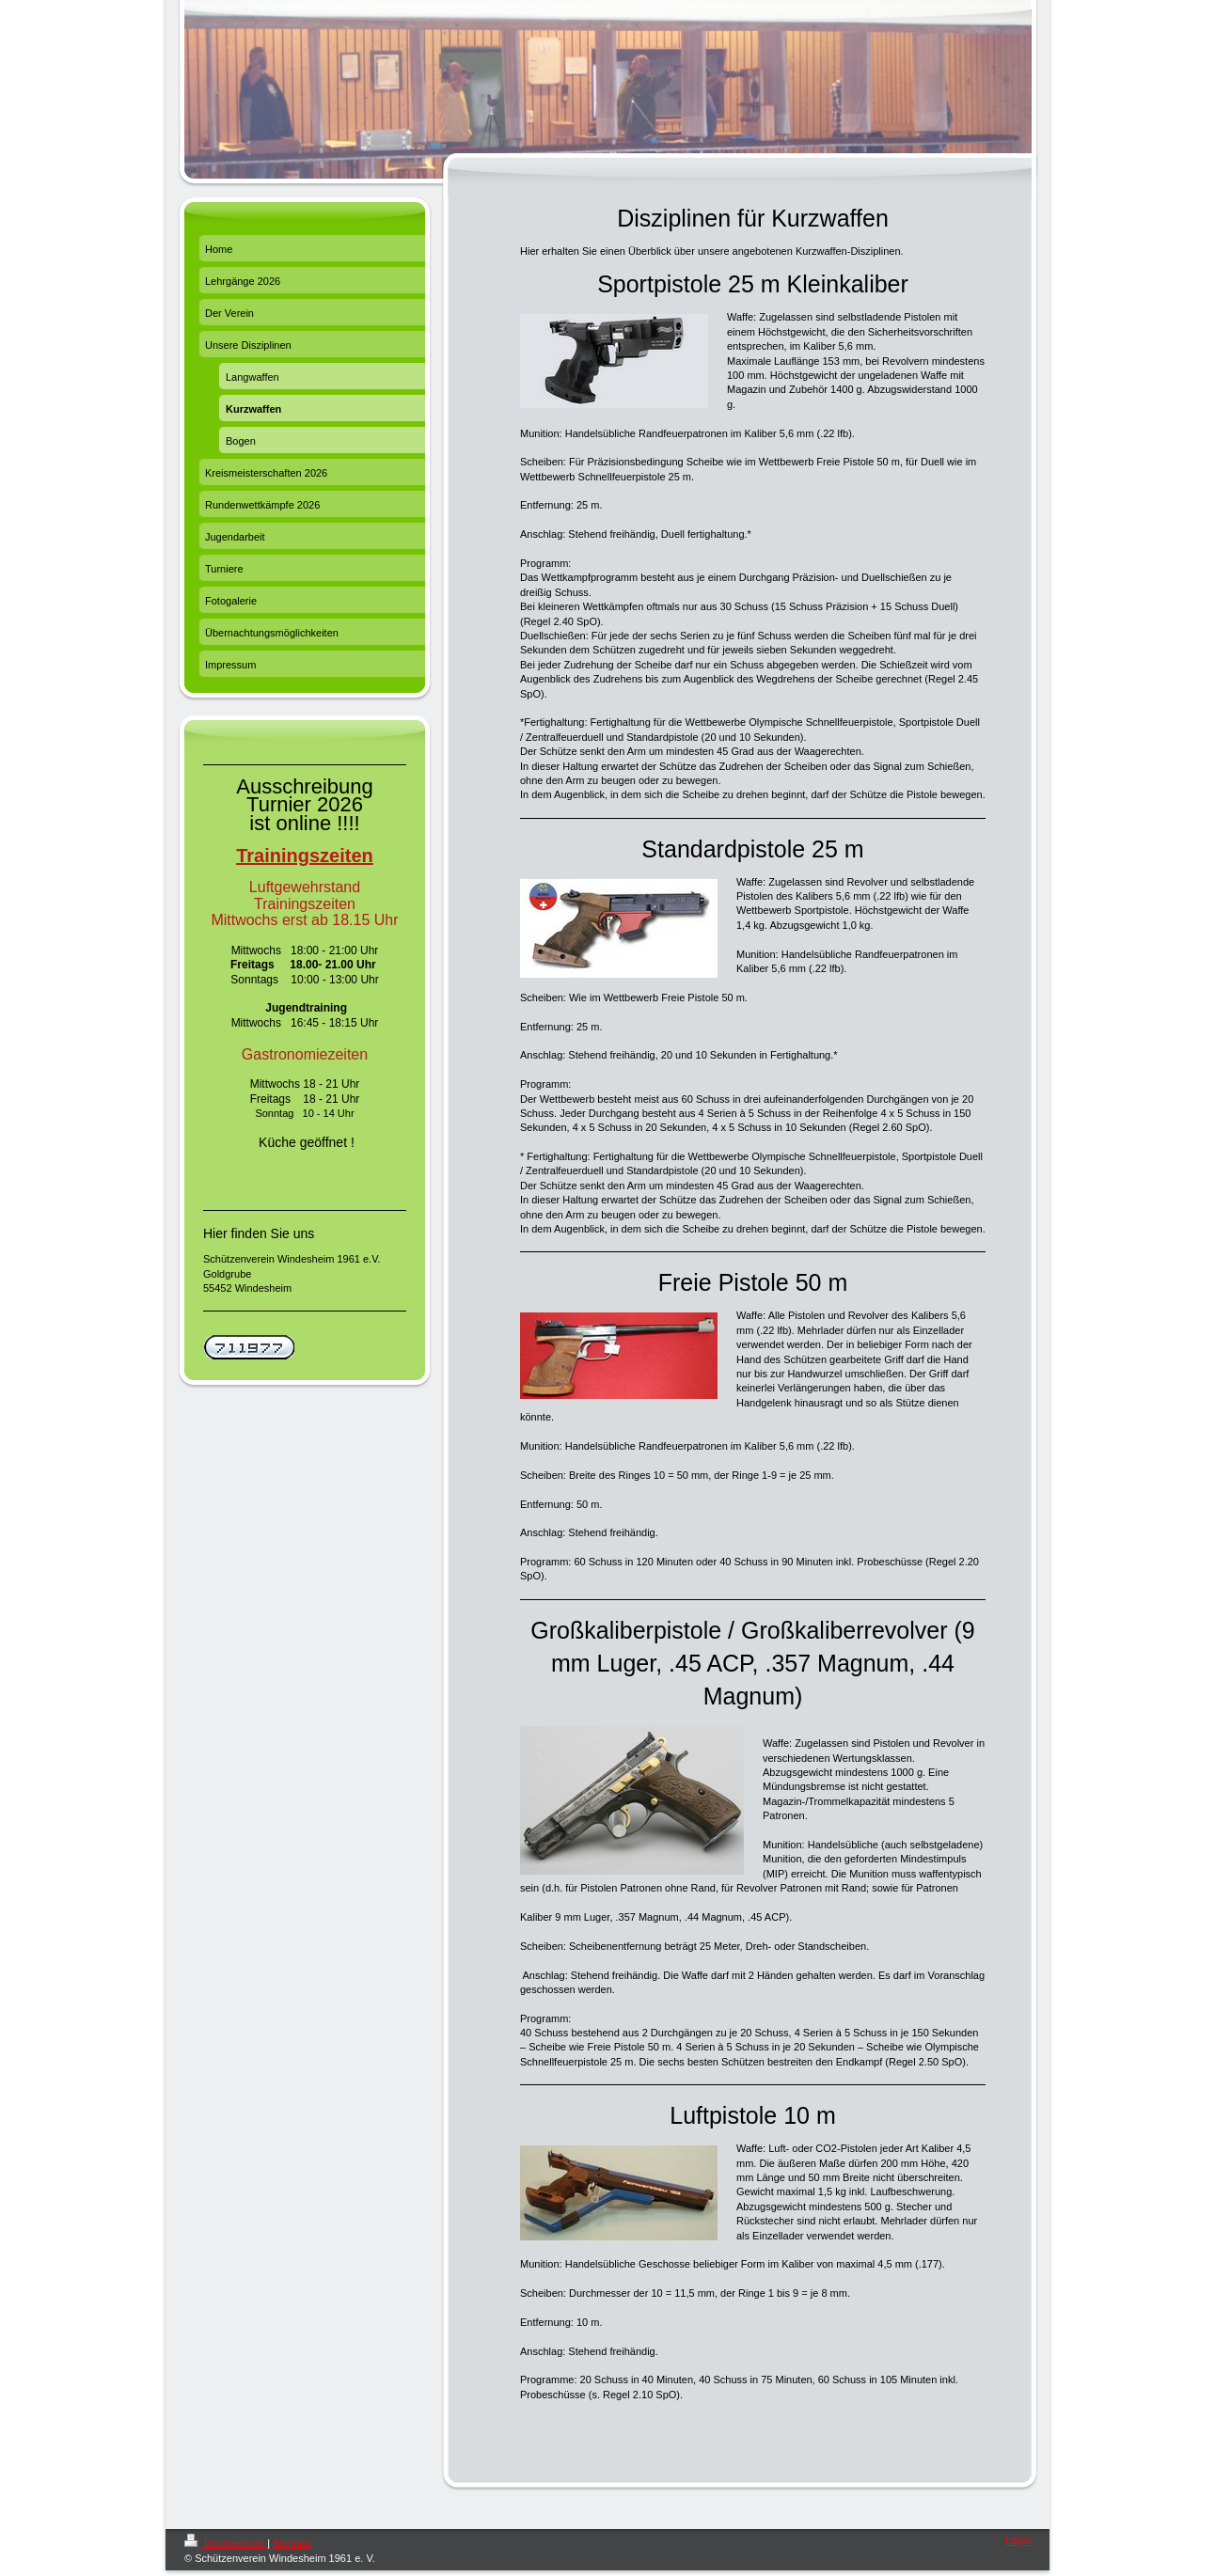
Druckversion (225, 2543)
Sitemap (291, 2543)
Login (1018, 2540)
